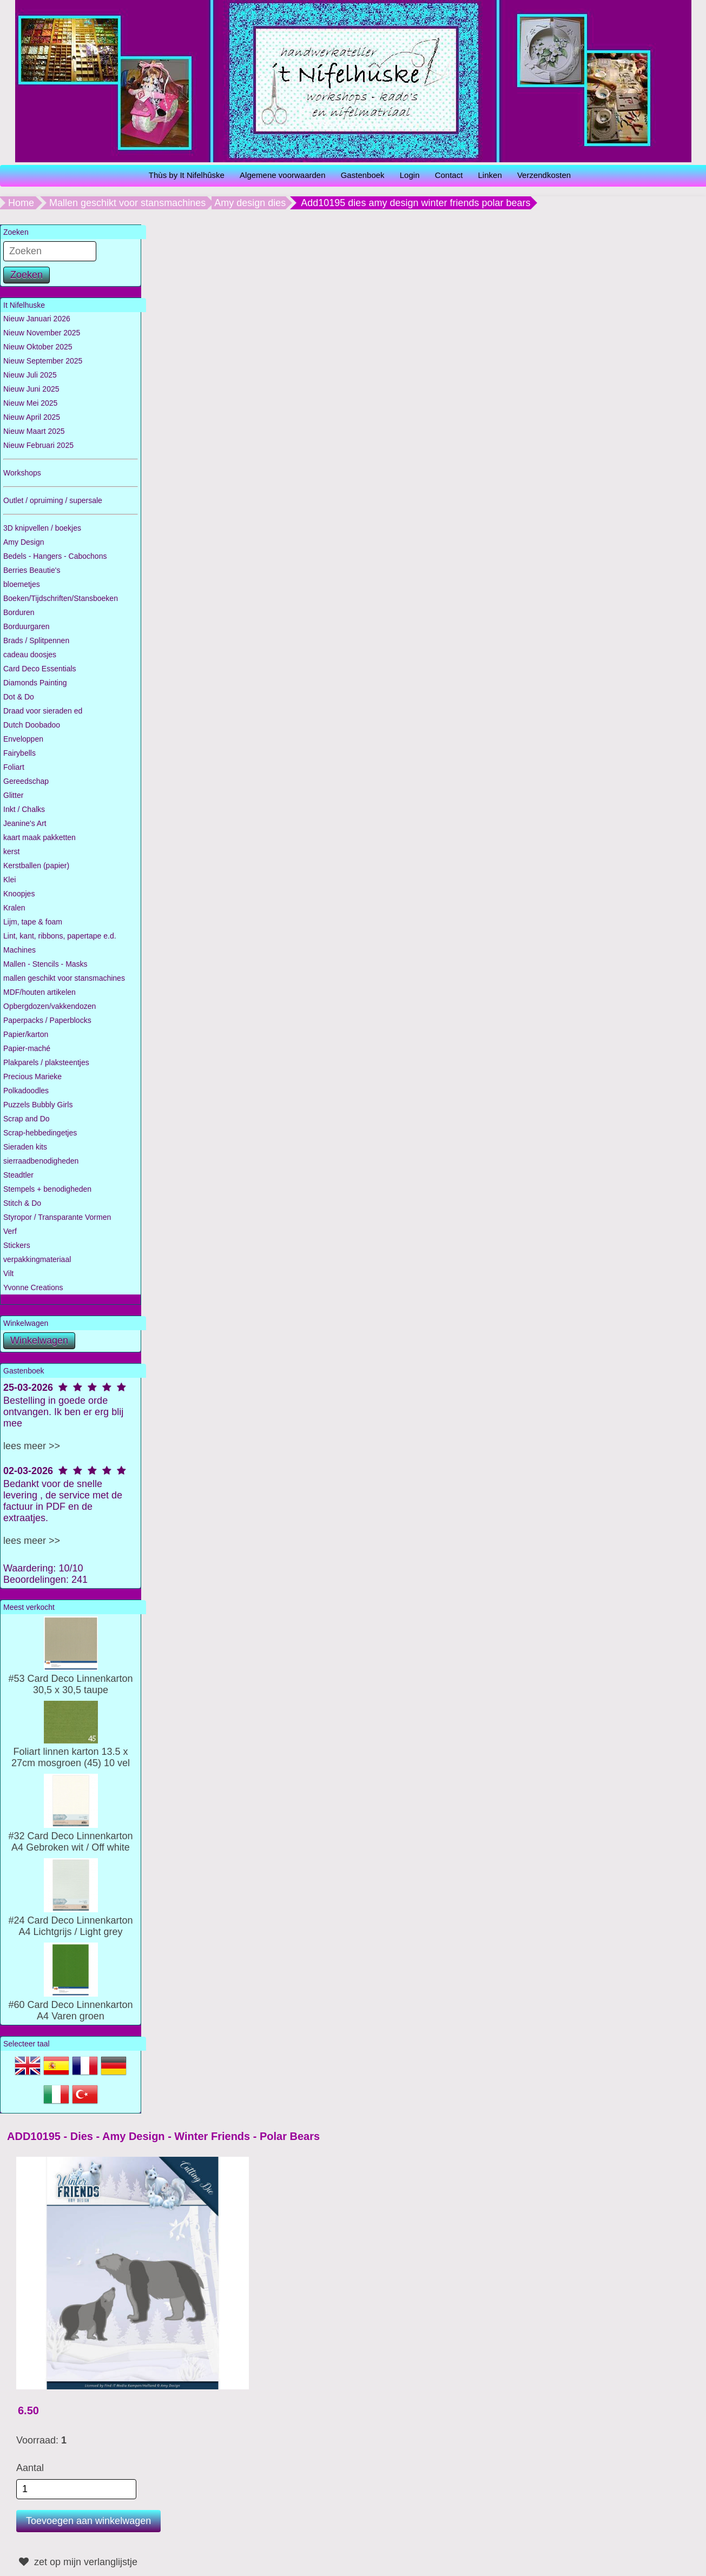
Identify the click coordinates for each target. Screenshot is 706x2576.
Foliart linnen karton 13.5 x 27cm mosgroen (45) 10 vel (70, 1751)
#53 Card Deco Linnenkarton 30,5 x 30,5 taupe (70, 1678)
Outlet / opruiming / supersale (52, 500)
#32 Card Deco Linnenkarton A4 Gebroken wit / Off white (70, 1836)
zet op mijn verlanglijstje (76, 2562)
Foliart (13, 767)
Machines (19, 950)
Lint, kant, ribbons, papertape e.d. (59, 936)
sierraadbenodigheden (40, 1161)
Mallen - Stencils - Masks (45, 964)
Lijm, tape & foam (32, 921)
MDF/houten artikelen (39, 992)
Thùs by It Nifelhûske (187, 175)
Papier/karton (25, 1034)
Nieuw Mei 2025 (30, 403)
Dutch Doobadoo (31, 725)
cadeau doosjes (29, 654)
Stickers (16, 1245)
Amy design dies (250, 202)
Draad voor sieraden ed (42, 710)
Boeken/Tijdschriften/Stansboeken (60, 598)
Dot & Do (18, 696)
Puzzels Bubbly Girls (37, 1104)
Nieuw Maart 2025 (34, 431)
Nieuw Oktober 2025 (37, 346)
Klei (9, 879)
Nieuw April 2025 (31, 417)
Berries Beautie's (31, 570)
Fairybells (19, 753)
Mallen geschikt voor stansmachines (127, 202)
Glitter (13, 795)
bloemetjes (21, 584)
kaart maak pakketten (39, 837)
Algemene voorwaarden (282, 175)
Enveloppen (23, 739)
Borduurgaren (26, 626)
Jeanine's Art (25, 823)
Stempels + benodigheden (47, 1189)
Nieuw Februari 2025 (38, 445)
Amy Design (23, 542)
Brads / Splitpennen (36, 640)
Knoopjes (19, 893)
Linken (490, 175)
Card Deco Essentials (39, 668)
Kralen (14, 907)
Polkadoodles (26, 1090)
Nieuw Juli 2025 (30, 375)
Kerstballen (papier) (36, 865)
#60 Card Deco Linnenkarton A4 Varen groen (70, 2005)
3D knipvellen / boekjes (42, 528)
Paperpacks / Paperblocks (47, 1020)
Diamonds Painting (35, 682)
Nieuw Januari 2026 (36, 318)
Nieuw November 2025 (41, 332)
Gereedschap (26, 781)
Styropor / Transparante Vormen (57, 1217)
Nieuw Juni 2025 (31, 389)
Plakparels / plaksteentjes (46, 1062)
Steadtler (18, 1175)
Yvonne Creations (33, 1287)
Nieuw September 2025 (42, 360)
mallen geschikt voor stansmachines (64, 978)
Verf (10, 1231)
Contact (449, 175)
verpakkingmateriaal (37, 1259)
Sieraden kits (25, 1146)
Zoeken (26, 274)
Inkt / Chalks (24, 809)
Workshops (22, 472)
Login (410, 175)
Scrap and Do (26, 1118)
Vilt (8, 1273)
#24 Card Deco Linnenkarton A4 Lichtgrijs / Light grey (70, 1920)
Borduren (19, 612)
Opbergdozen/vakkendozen (49, 1006)
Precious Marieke (32, 1076)
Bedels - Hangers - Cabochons (55, 556)
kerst (11, 851)
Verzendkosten (544, 175)
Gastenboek (363, 175)
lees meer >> (31, 1446)
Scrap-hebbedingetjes (40, 1132)
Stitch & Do (22, 1203)
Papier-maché (26, 1048)
